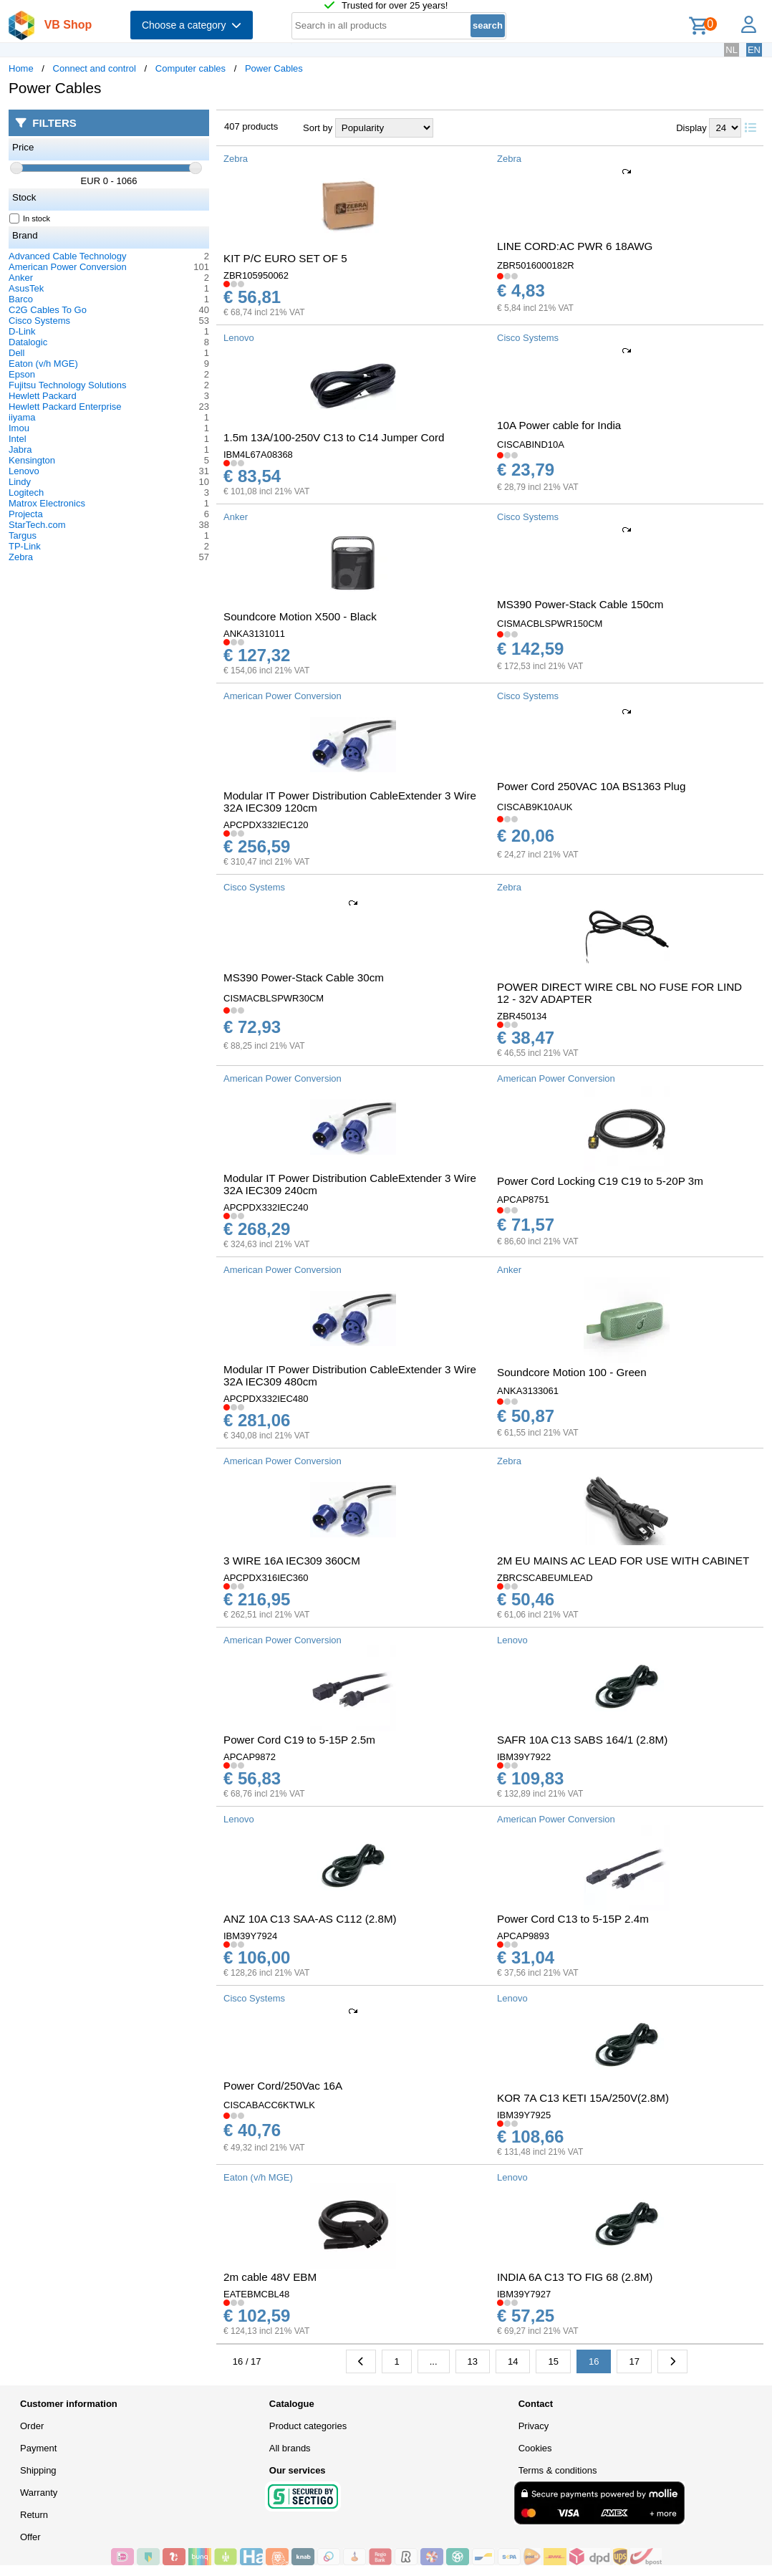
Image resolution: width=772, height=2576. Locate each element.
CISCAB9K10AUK (535, 807)
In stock (30, 218)
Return (34, 2514)
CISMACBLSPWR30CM (273, 998)
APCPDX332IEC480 (266, 1398)
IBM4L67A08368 (258, 454)
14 (513, 2361)
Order (32, 2426)
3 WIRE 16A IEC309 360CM (291, 1560)
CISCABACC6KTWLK (269, 2105)
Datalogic (28, 342)
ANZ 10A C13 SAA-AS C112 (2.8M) (310, 1919)
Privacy (533, 2426)
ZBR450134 (521, 1016)
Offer (30, 2537)
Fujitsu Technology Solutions (68, 385)
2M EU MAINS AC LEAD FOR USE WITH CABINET (623, 1560)
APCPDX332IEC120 (266, 825)
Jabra (20, 449)
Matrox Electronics (47, 503)
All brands (290, 2448)
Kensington (32, 460)
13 (473, 2361)
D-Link (22, 331)
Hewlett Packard (43, 395)
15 (553, 2361)
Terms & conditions (557, 2470)
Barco (21, 299)
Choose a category (191, 25)
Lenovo (24, 471)
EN (754, 49)
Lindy (20, 481)
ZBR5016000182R (535, 265)
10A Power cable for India (559, 425)
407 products (251, 126)
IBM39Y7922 (524, 1756)
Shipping (38, 2470)
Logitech (26, 492)
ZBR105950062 (256, 275)
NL (731, 49)
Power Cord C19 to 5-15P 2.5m (299, 1740)
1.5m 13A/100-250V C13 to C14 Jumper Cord (333, 437)
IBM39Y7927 (524, 2294)
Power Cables (274, 68)
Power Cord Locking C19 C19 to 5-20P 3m (600, 1181)
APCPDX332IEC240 (266, 1207)
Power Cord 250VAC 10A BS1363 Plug (591, 786)
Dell (16, 352)
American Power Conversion (68, 266)
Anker (21, 277)
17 (634, 2361)
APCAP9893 (523, 1936)
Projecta (26, 514)
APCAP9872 (249, 1756)
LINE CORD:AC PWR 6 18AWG (574, 246)
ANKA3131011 (254, 633)
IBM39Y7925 (524, 2115)
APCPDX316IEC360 (266, 1577)
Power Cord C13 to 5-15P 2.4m (573, 1919)
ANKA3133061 (528, 1390)
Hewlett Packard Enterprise (65, 406)
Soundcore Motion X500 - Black (300, 616)
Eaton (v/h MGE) (43, 363)
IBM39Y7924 (250, 1936)
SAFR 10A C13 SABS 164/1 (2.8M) (582, 1740)
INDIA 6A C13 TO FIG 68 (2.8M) (574, 2277)
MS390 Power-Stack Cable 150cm (580, 604)
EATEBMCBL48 (256, 2294)
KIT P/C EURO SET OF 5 (285, 258)
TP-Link (25, 546)
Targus (23, 535)
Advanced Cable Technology (68, 256)
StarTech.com (37, 524)
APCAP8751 (523, 1199)
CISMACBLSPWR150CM (549, 623)
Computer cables (190, 68)
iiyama (22, 417)
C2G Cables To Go (48, 309)
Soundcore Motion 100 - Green (572, 1372)
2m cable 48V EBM (270, 2277)
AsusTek (26, 288)
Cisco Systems (39, 320)
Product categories (308, 2426)
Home (21, 68)
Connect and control (94, 68)
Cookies (535, 2448)
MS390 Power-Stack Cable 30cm (303, 977)
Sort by (317, 127)
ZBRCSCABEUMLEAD (545, 1577)
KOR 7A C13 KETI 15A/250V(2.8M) (583, 2098)
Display (691, 127)
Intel (17, 438)
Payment (38, 2448)
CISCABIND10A (530, 444)
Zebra (21, 557)
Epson (22, 374)
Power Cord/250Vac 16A (282, 2086)
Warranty (38, 2492)
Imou (19, 428)
